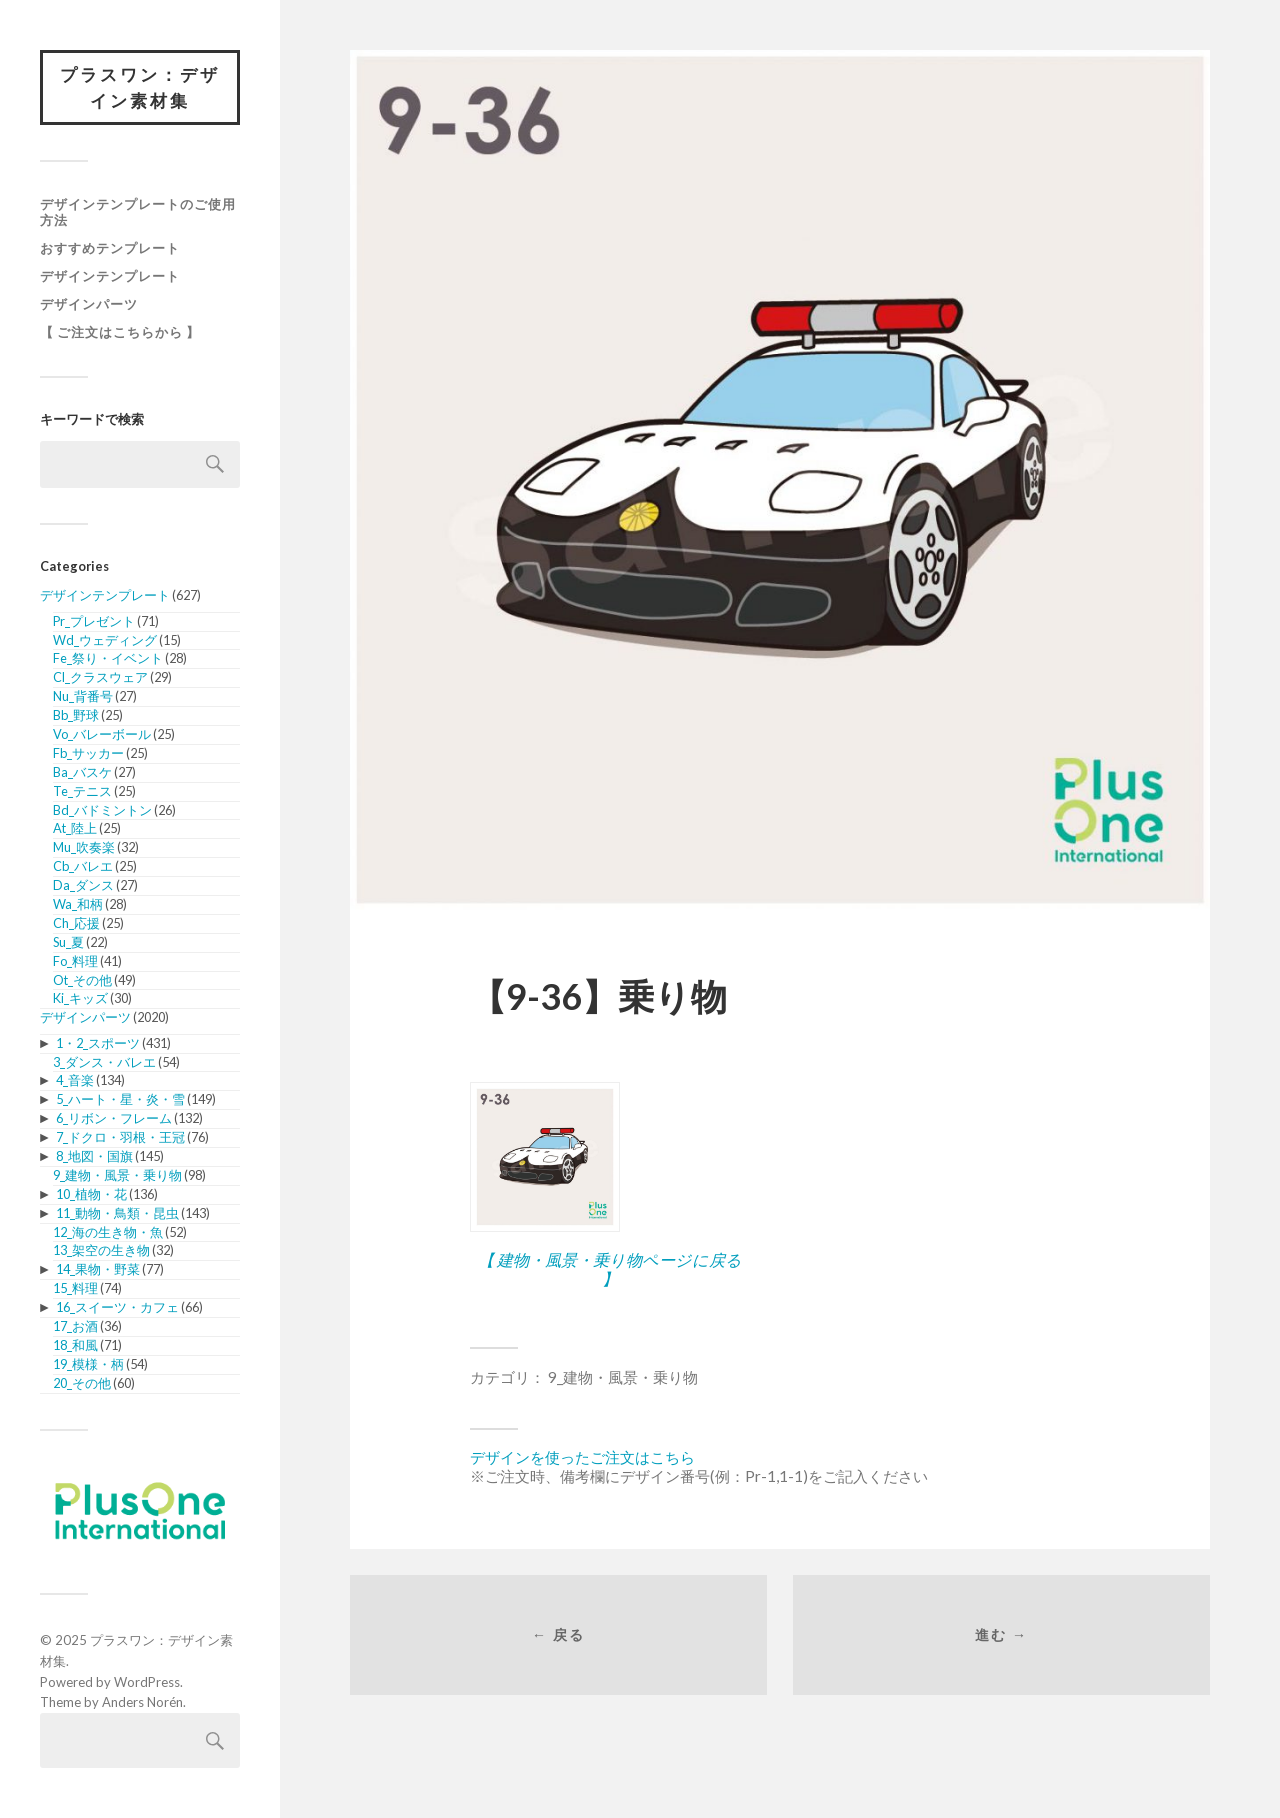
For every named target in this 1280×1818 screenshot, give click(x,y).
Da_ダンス (83, 885)
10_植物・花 (91, 1194)
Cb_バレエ (83, 866)
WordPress (147, 1682)
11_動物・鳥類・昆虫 (117, 1213)
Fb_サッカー (88, 753)
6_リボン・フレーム (114, 1118)
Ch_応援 (76, 923)
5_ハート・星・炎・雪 (120, 1099)
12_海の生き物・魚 (108, 1232)
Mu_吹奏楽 (84, 847)
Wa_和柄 (78, 904)
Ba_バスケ (82, 772)
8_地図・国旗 (94, 1156)
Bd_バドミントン (102, 810)
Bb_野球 (76, 715)
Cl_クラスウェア (100, 677)
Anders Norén (142, 1702)
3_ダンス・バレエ (104, 1062)
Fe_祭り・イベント (108, 658)
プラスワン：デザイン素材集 (140, 87)
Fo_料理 (75, 961)
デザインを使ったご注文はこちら (582, 1457)
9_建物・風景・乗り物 (117, 1175)
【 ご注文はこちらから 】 (120, 332)
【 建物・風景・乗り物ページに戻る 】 (610, 1269)
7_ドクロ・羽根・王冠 (120, 1137)
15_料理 (75, 1288)
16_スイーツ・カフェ (117, 1307)
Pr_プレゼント (94, 621)
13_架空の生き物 (101, 1250)
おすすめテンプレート (110, 248)
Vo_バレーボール (102, 734)
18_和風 (75, 1345)
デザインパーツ (89, 304)
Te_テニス (82, 791)
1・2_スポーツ (98, 1043)
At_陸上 (75, 828)
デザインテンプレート (110, 276)
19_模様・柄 (88, 1364)
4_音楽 (75, 1080)
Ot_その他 (82, 980)
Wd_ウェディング (105, 640)
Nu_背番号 (83, 696)
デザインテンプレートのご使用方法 (138, 212)
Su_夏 (68, 942)
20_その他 (82, 1383)
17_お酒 (75, 1326)
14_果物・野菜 (98, 1269)
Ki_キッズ (80, 998)
